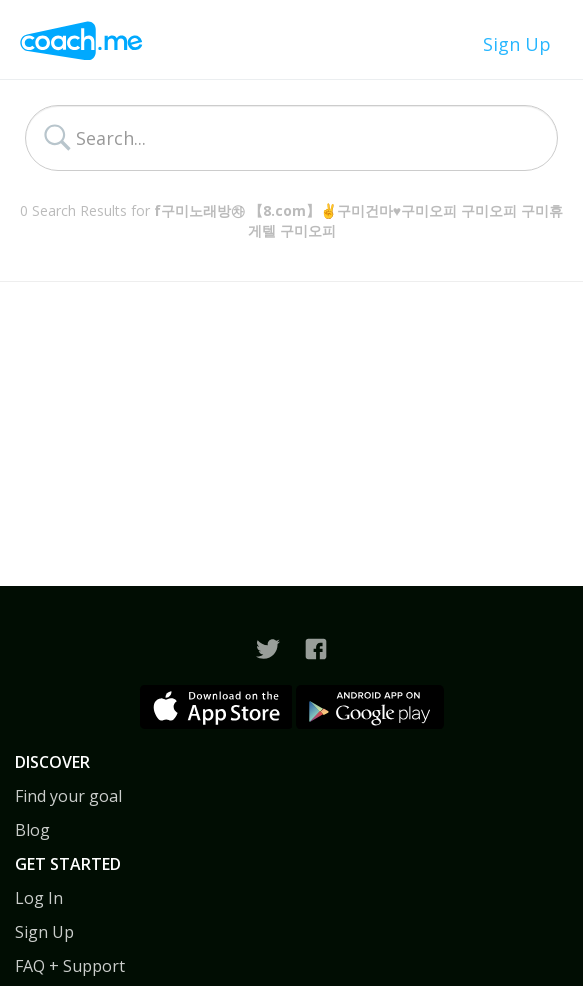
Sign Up (517, 44)
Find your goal (68, 796)
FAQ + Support (70, 966)
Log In (39, 898)
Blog (32, 830)
